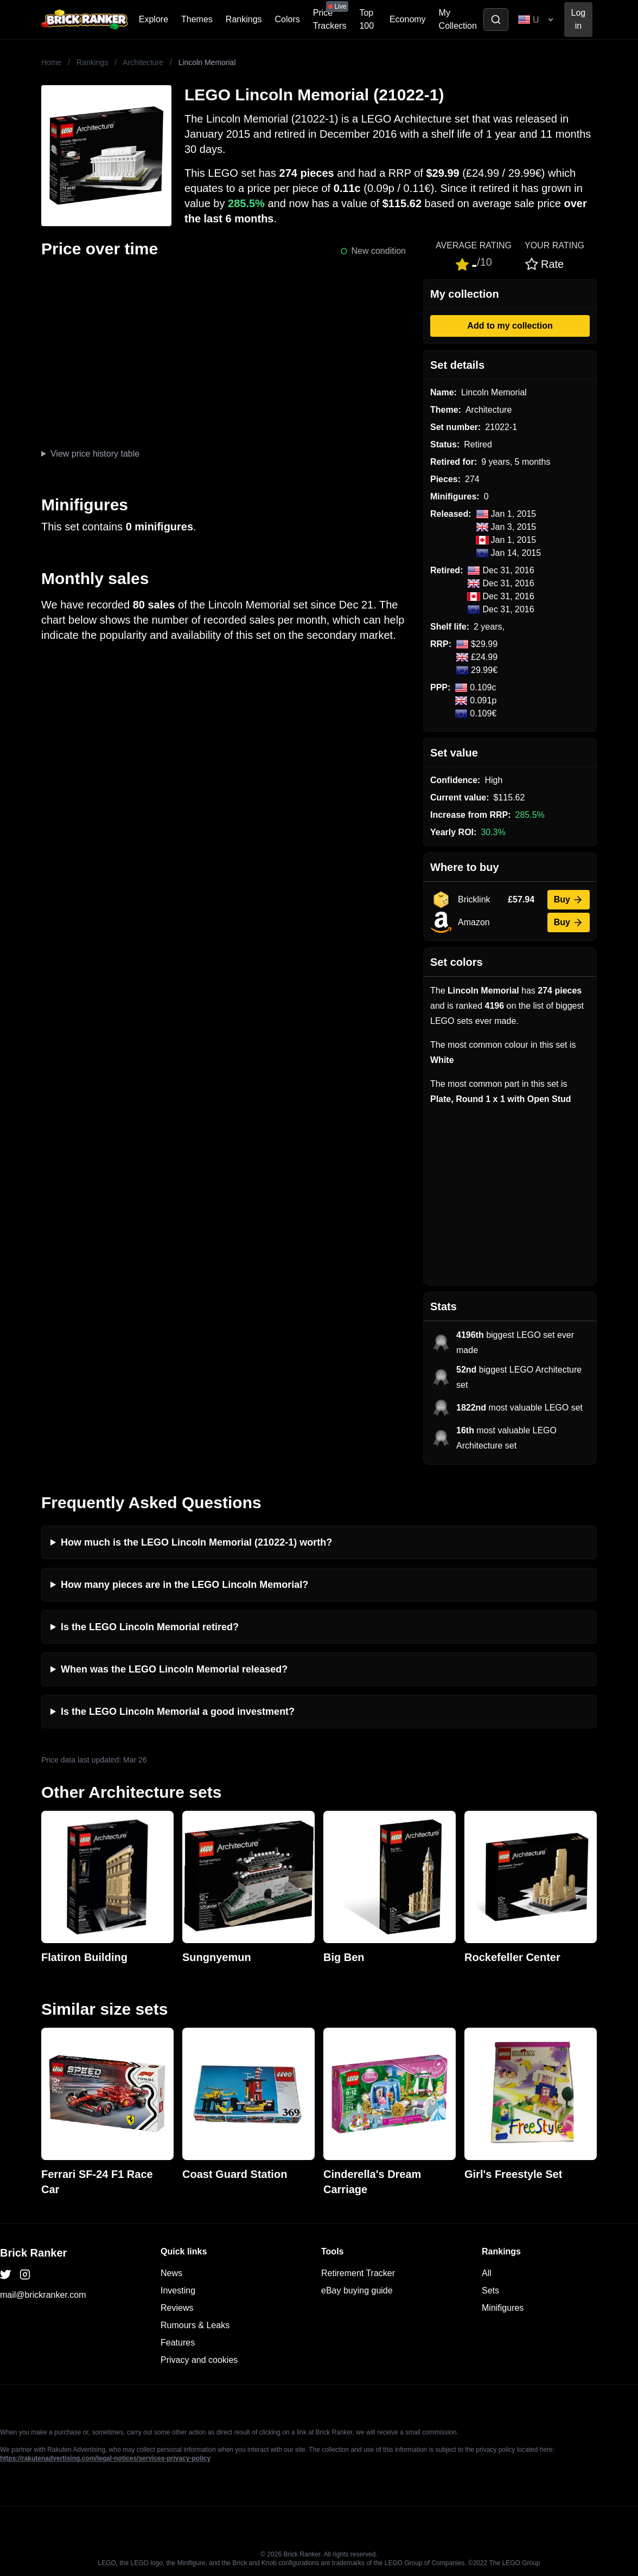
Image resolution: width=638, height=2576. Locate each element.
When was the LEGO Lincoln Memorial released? (174, 1669)
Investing (178, 2290)
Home (51, 62)
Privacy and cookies (199, 2359)
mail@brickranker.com (43, 2294)
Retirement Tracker (358, 2273)
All (487, 2273)
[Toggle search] (495, 19)
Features (178, 2342)
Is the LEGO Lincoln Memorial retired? (150, 1627)
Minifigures (503, 2307)
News (171, 2273)
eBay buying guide (357, 2290)
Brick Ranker (33, 2253)
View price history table (94, 453)
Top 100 (366, 19)
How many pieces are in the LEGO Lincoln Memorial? (184, 1584)
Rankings (244, 19)
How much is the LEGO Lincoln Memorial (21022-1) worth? (196, 1542)
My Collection (458, 19)
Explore (153, 19)
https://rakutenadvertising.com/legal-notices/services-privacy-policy (105, 2458)
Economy (408, 19)
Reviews (177, 2307)
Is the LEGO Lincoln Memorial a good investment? (178, 1711)
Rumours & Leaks (195, 2325)
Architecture (143, 62)
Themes (197, 19)
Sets (490, 2290)
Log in (578, 19)
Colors (287, 19)
